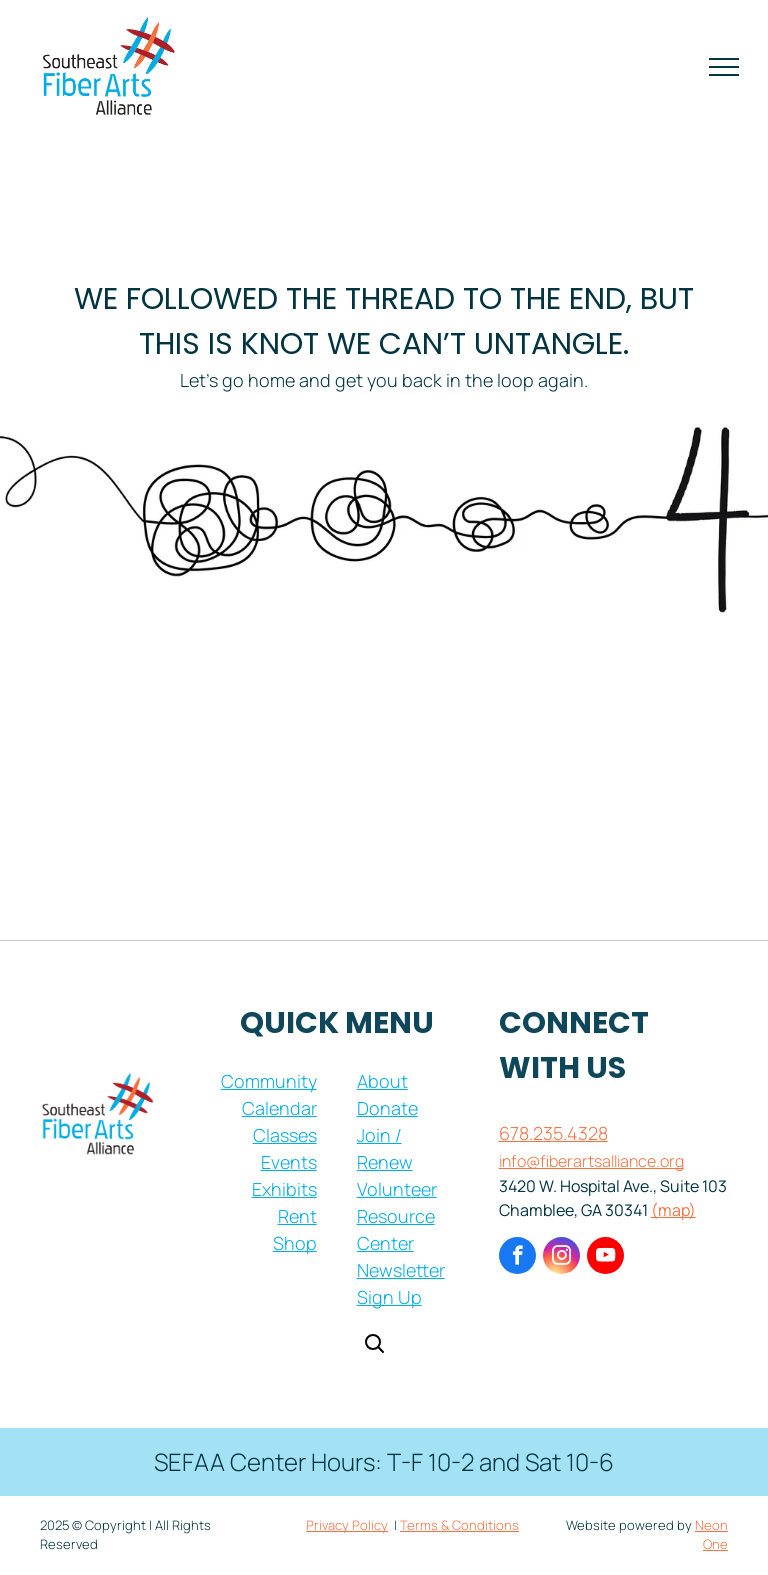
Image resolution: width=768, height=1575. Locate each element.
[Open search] (374, 1345)
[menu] (724, 67)
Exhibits (284, 1189)
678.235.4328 (553, 1133)
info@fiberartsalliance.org (591, 1161)
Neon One (711, 1535)
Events (289, 1162)
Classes (285, 1135)
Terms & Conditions (459, 1525)
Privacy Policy (347, 1525)
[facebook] (517, 1258)
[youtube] (605, 1258)
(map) (673, 1210)
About (382, 1081)
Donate (387, 1108)
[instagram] (561, 1258)
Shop (295, 1243)
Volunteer (397, 1189)
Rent (297, 1216)
